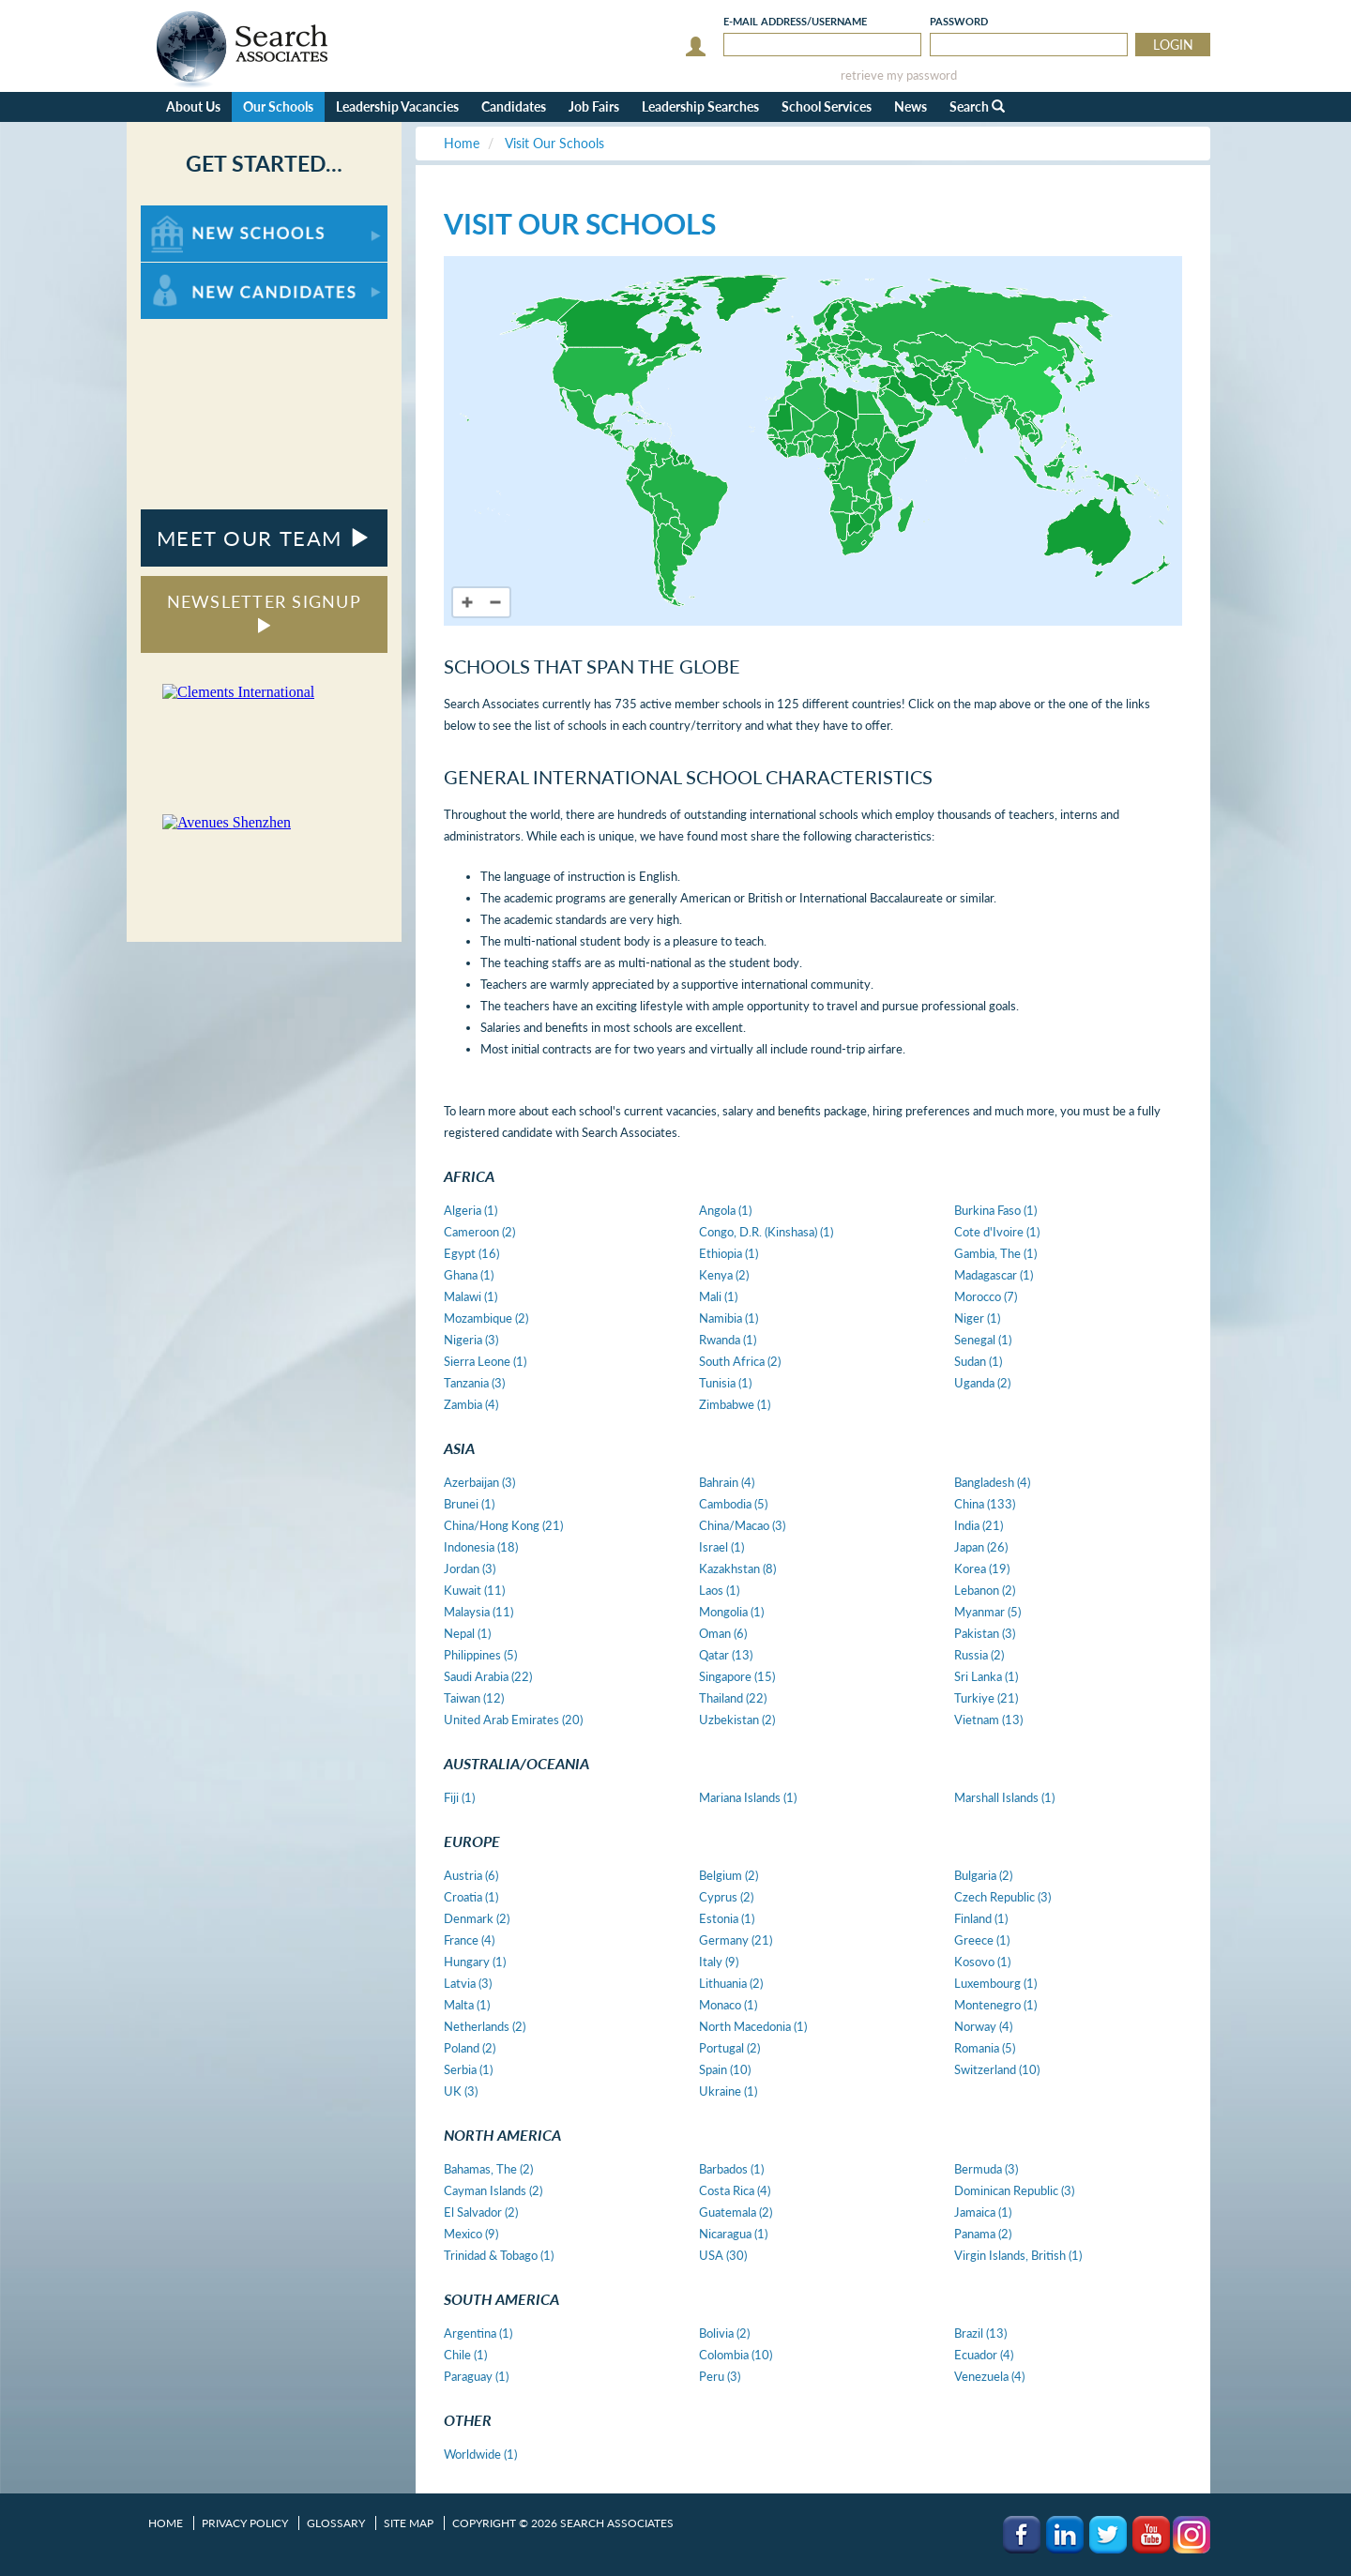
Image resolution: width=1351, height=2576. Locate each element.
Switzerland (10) (997, 2069)
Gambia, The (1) (995, 1253)
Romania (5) (984, 2047)
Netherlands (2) (484, 2026)
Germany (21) (735, 1939)
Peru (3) (719, 2376)
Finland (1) (981, 1918)
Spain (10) (725, 2069)
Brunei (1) (469, 1503)
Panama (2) (982, 2233)
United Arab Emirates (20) (513, 1719)
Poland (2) (469, 2047)
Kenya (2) (724, 1274)
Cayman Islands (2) (493, 2190)
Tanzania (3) (474, 1382)
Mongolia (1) (731, 1611)
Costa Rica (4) (734, 2190)
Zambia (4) (471, 1404)
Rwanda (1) (727, 1339)
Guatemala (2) (735, 2212)
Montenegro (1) (995, 2004)
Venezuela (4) (989, 2376)
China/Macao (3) (742, 1525)
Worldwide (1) (480, 2454)
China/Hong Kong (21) (503, 1525)
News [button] (910, 106)
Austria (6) (471, 1875)
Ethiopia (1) (728, 1253)
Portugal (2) (729, 2047)
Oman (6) (723, 1633)
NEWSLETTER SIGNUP (264, 612)
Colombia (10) (735, 2354)
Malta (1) (467, 2004)
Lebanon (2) (984, 1590)
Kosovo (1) (982, 1961)
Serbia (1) (468, 2069)
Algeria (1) (470, 1210)
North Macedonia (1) (753, 2026)
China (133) (984, 1503)
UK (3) (461, 2091)
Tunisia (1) (725, 1382)
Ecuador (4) (983, 2354)
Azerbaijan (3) (479, 1482)
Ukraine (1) (728, 2091)
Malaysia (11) (478, 1611)
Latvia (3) (468, 1983)
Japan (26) (981, 1546)
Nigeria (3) (471, 1339)
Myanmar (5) (987, 1611)
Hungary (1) (475, 1961)
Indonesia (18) (481, 1546)
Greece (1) (981, 1939)
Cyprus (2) (726, 1896)
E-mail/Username (795, 21)
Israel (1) (721, 1546)
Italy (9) (718, 1961)
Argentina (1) (478, 2333)
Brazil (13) (980, 2333)
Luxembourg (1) (995, 1983)
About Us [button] (193, 106)
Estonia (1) (726, 1918)
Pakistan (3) (984, 1633)
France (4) (469, 1939)
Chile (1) (465, 2354)
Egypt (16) (471, 1253)
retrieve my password (899, 75)
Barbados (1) (731, 2168)
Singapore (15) (737, 1676)
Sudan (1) (978, 1361)
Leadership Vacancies (397, 106)
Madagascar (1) (993, 1274)
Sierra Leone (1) (485, 1361)
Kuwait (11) (474, 1590)
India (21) (978, 1525)
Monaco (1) (728, 2004)
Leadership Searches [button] (700, 106)
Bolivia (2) (724, 2333)
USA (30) (723, 2255)
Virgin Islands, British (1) (1018, 2255)
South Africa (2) (740, 1361)
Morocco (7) (985, 1296)
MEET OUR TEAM (264, 538)
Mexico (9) (471, 2233)
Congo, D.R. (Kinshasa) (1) (766, 1231)
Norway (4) (983, 2026)
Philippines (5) (480, 1654)
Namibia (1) (728, 1318)
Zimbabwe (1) (734, 1404)
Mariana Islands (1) (748, 1797)
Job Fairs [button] (594, 106)
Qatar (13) (725, 1654)
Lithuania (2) (731, 1983)
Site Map (408, 2523)
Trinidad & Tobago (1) (499, 2255)
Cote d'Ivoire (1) (997, 1231)
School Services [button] (827, 106)
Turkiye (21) (986, 1697)
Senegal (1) (982, 1339)
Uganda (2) (982, 1382)
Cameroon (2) (479, 1231)
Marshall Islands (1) (1004, 1797)
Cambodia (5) (733, 1503)
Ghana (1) (468, 1274)
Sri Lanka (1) (986, 1676)
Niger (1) (977, 1318)
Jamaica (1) (982, 2212)
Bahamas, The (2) (488, 2168)
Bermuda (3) (986, 2168)
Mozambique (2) (486, 1318)
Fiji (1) (459, 1797)
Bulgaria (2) (983, 1875)
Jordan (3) (469, 1568)
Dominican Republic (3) (1014, 2190)
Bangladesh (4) (992, 1482)
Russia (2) (979, 1654)
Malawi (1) (470, 1296)
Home (165, 2523)
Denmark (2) (476, 1918)
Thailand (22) (733, 1697)
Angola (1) (725, 1210)
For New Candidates (199, 272)
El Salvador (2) (481, 2212)
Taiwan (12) (474, 1697)
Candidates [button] (513, 106)
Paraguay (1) (476, 2376)
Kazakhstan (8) (737, 1568)
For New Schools (190, 214)
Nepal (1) (467, 1633)
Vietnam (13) (988, 1719)
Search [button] (977, 106)
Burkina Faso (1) (995, 1210)
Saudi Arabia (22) (488, 1676)
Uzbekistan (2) (737, 1719)
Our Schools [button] (278, 106)
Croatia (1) (471, 1896)
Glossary (336, 2523)
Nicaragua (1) (733, 2233)
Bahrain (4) (726, 1482)
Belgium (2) (728, 1875)
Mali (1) (718, 1296)
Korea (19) (981, 1568)
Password (959, 21)
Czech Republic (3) (1002, 1896)
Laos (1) (719, 1590)
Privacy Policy (245, 2523)
